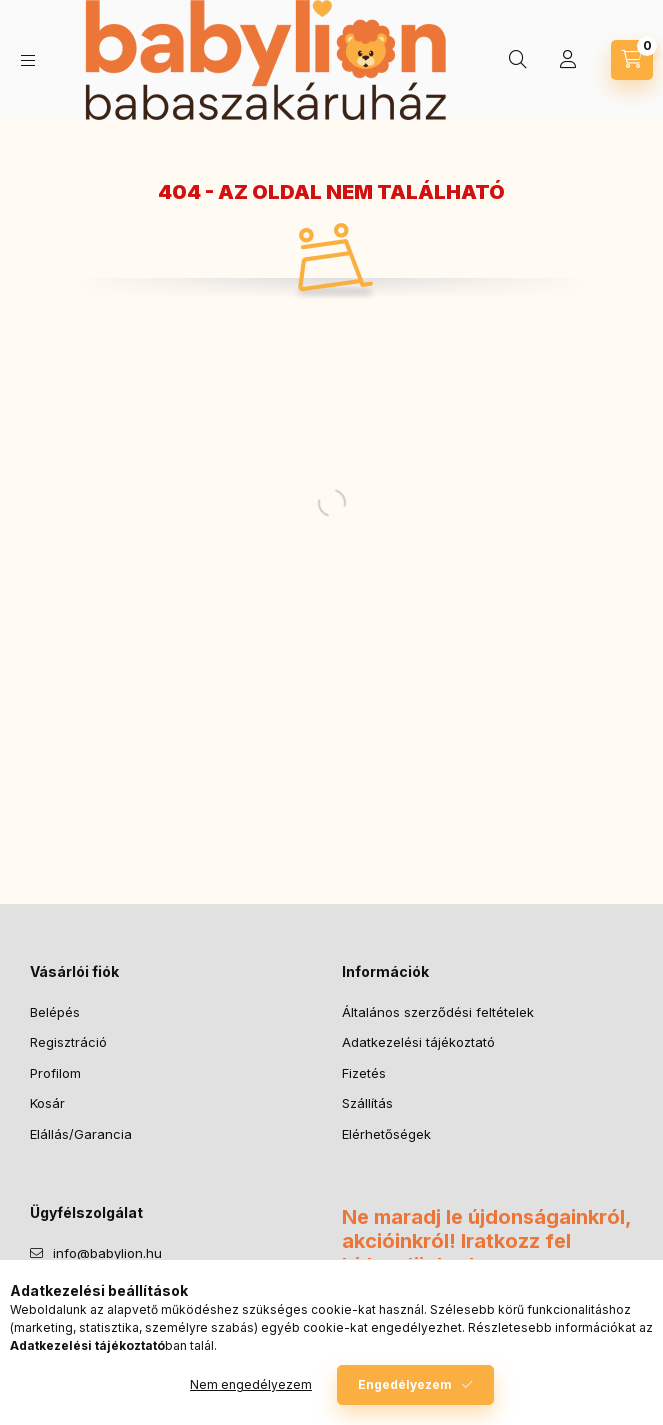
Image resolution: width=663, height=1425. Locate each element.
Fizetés (364, 1073)
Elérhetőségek (386, 1134)
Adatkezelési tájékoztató (418, 1042)
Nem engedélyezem (251, 1384)
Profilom (55, 1073)
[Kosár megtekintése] (632, 60)
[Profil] (568, 60)
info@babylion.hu (107, 1253)
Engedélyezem (405, 1384)
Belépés (55, 1012)
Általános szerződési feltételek (438, 1012)
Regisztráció (68, 1042)
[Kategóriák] (28, 60)
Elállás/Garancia (81, 1134)
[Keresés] (518, 60)
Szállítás (367, 1103)
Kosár (47, 1103)
